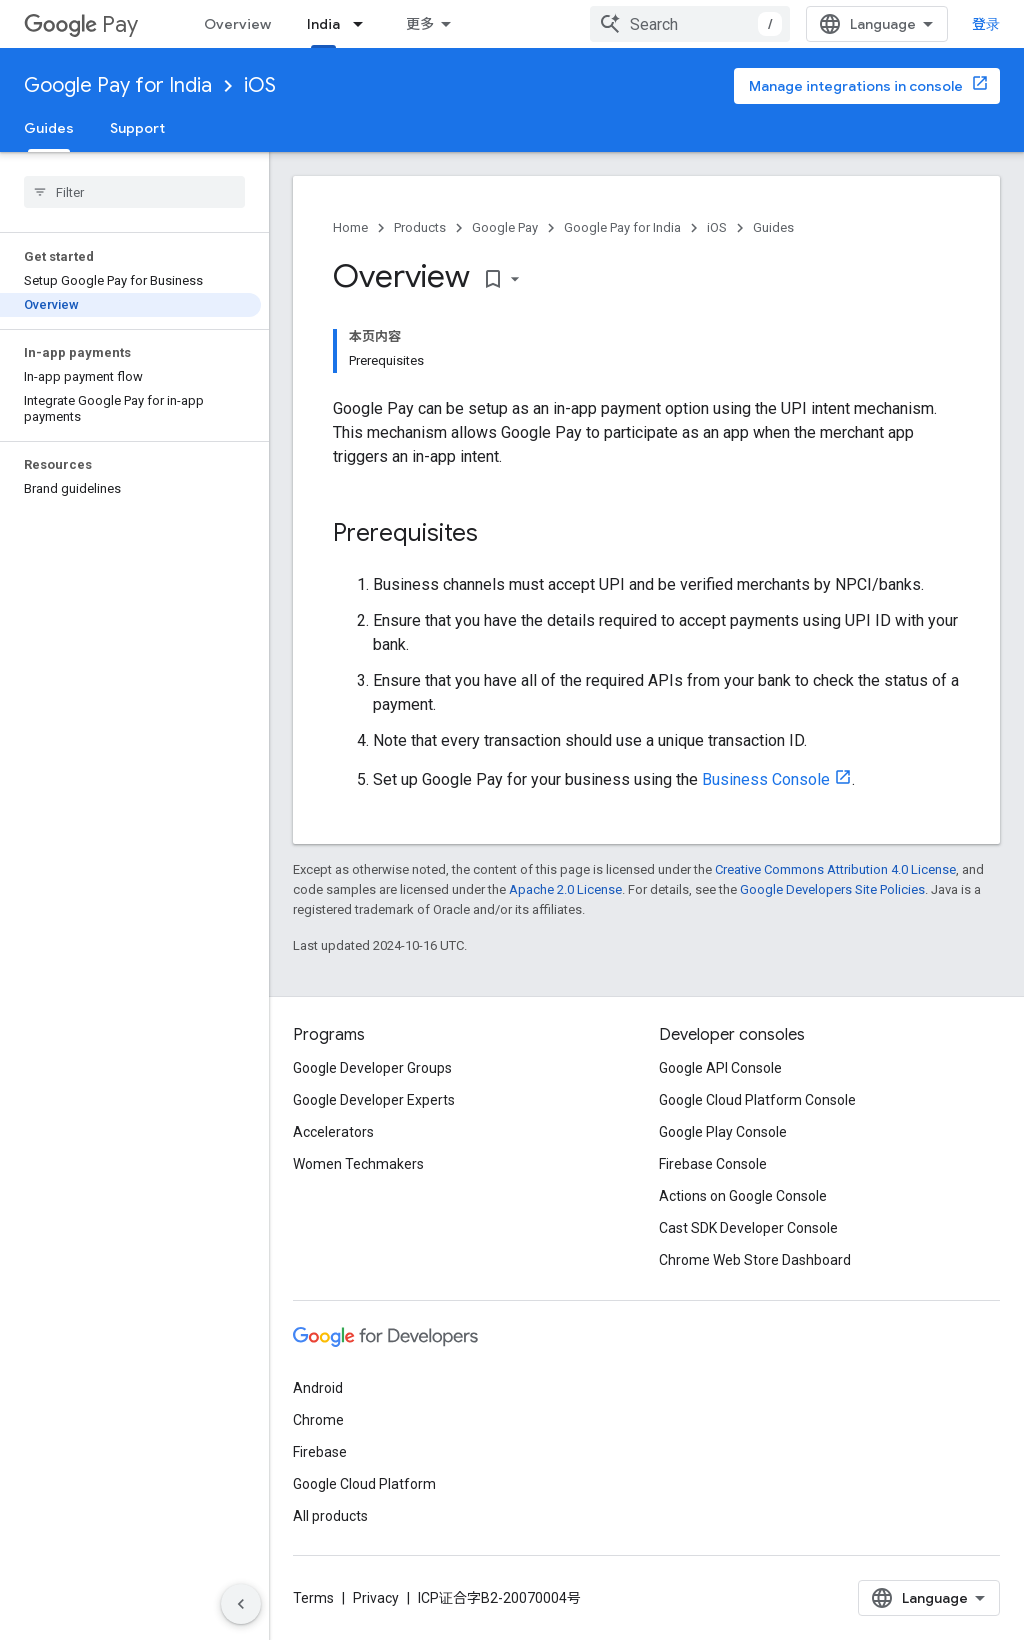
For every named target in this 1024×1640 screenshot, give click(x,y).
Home (350, 227)
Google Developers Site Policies (832, 889)
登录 (986, 24)
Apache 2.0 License (565, 889)
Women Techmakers (358, 1164)
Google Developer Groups (372, 1068)
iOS (260, 85)
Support (137, 128)
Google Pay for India (118, 85)
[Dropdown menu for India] (364, 24)
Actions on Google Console (743, 1196)
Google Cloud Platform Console (757, 1100)
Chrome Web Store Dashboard (755, 1260)
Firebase (320, 1452)
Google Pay (505, 227)
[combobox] (690, 24)
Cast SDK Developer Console (748, 1228)
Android (318, 1388)
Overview (237, 24)
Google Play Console (723, 1132)
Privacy (376, 1598)
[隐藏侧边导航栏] (241, 1604)
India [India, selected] (323, 24)
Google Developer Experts (374, 1100)
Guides (773, 227)
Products (420, 227)
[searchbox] (134, 192)
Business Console (766, 779)
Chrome (318, 1420)
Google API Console (720, 1068)
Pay (81, 24)
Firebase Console (713, 1164)
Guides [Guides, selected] (49, 128)
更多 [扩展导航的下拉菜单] (420, 24)
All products (330, 1516)
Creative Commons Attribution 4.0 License (835, 869)
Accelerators (333, 1132)
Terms (313, 1598)
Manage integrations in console (856, 86)
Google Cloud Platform (364, 1484)
